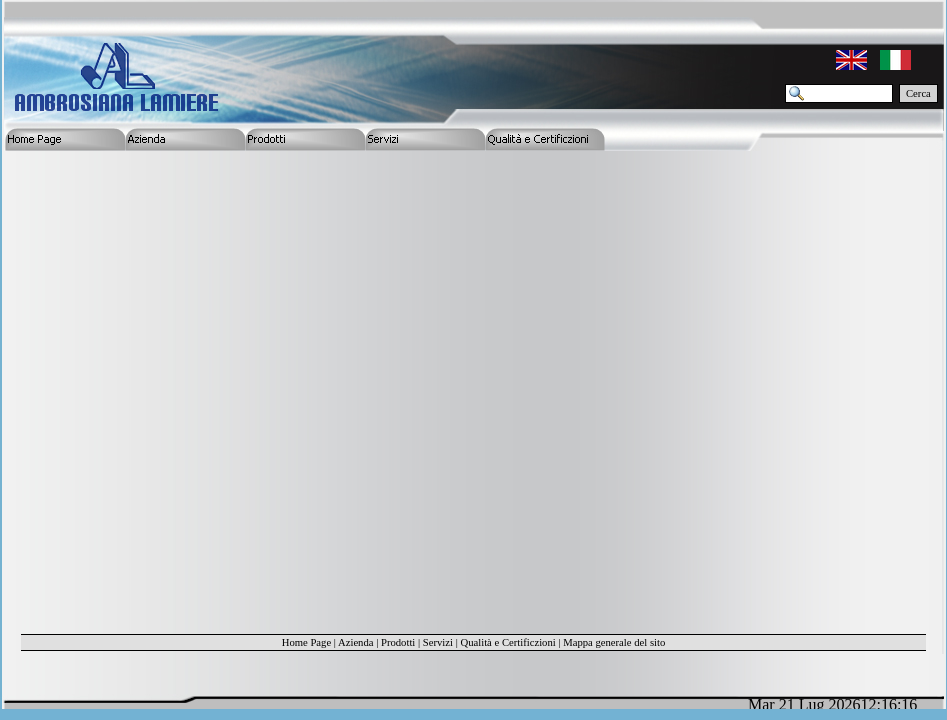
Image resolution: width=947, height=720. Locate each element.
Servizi (438, 642)
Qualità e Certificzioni (507, 642)
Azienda (356, 642)
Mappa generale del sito (614, 642)
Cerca (918, 93)
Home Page (306, 642)
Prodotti (398, 642)
